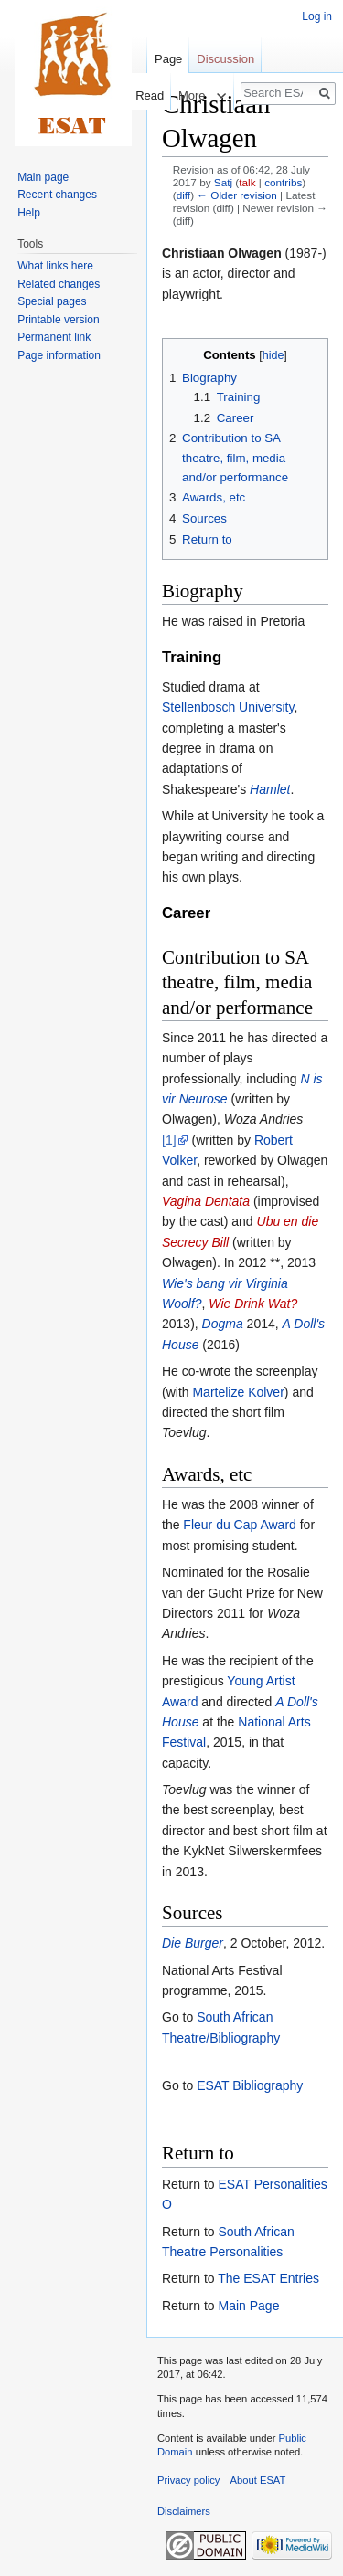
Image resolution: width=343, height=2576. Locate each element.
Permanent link (54, 337)
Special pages (51, 301)
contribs (283, 182)
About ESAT (258, 2480)
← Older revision (237, 195)
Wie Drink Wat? (253, 1303)
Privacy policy (188, 2480)
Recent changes (57, 194)
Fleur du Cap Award (239, 1524)
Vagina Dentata (206, 1201)
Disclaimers (183, 2511)
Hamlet (270, 789)
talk (247, 182)
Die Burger (192, 1943)
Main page (43, 177)
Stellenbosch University (228, 707)
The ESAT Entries (268, 2278)
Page (168, 59)
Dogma (222, 1323)
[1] (169, 1140)
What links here (55, 265)
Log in (317, 16)
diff (183, 195)
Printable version (58, 319)
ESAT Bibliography (250, 2085)
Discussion (225, 59)
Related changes (58, 284)
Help (28, 212)
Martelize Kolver (238, 1392)
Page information (59, 355)
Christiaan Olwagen (222, 253)
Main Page (248, 2305)
